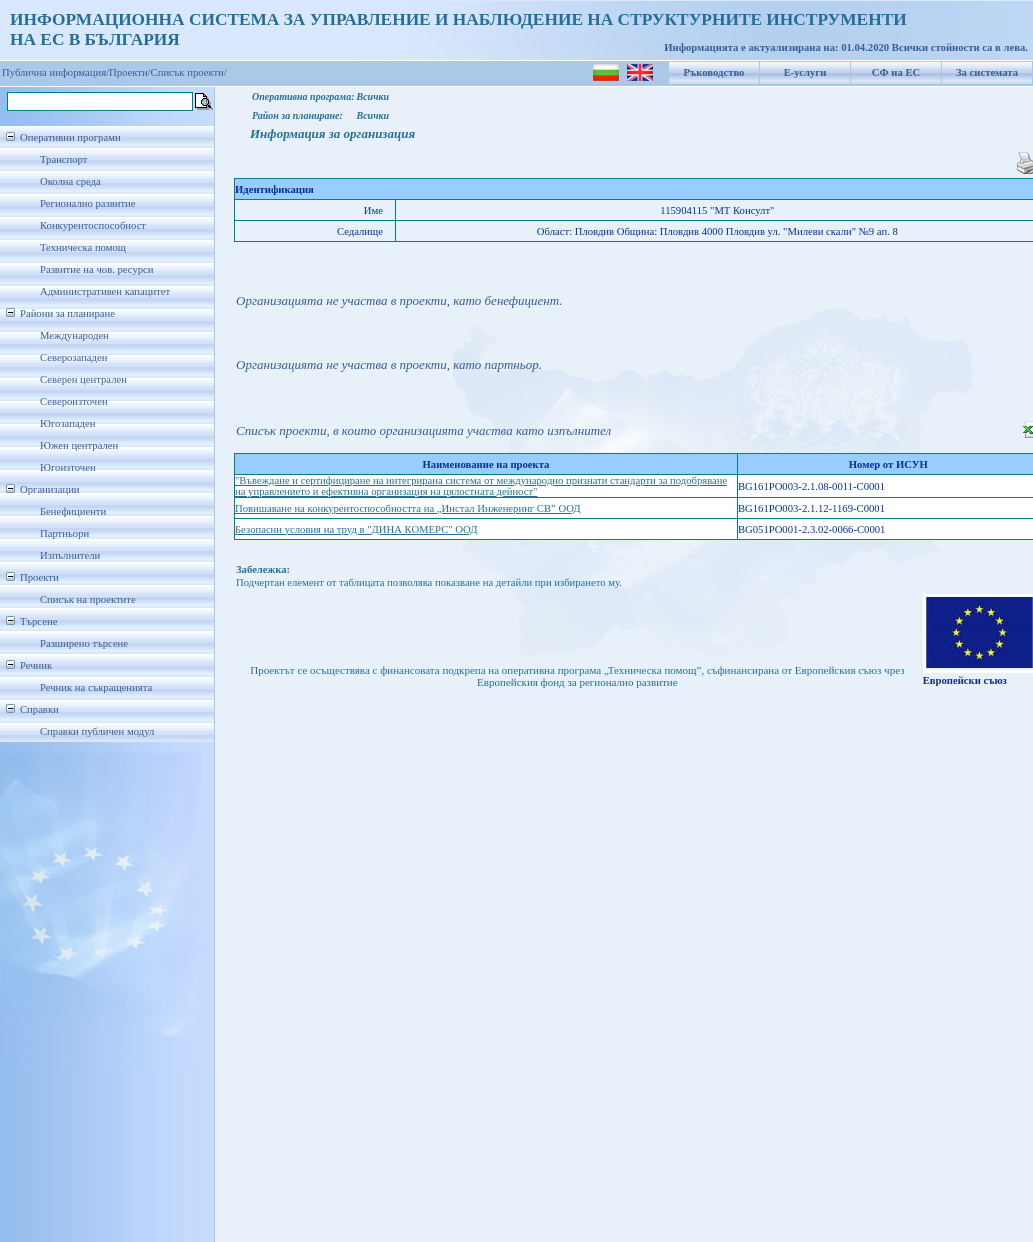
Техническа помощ (83, 247)
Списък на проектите (88, 599)
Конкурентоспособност (93, 225)
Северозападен (73, 357)
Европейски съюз (965, 680)
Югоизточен (68, 467)
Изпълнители (70, 555)
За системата (987, 72)
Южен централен (79, 445)
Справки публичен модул (97, 731)
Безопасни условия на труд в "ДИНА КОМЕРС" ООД (356, 529)
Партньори (64, 533)
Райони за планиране (67, 313)
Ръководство (714, 72)
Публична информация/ (55, 72)
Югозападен (67, 423)
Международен (74, 335)
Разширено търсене (84, 643)
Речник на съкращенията (96, 687)
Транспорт (63, 159)
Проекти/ (130, 72)
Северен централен (83, 379)
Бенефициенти (73, 511)
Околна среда (70, 181)
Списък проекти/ (189, 72)
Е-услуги (805, 72)
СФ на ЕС (896, 72)
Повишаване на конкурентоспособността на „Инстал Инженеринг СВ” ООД (408, 508)
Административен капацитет (105, 291)
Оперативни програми (70, 137)
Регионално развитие (88, 203)
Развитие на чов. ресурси (97, 269)
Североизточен (74, 401)
